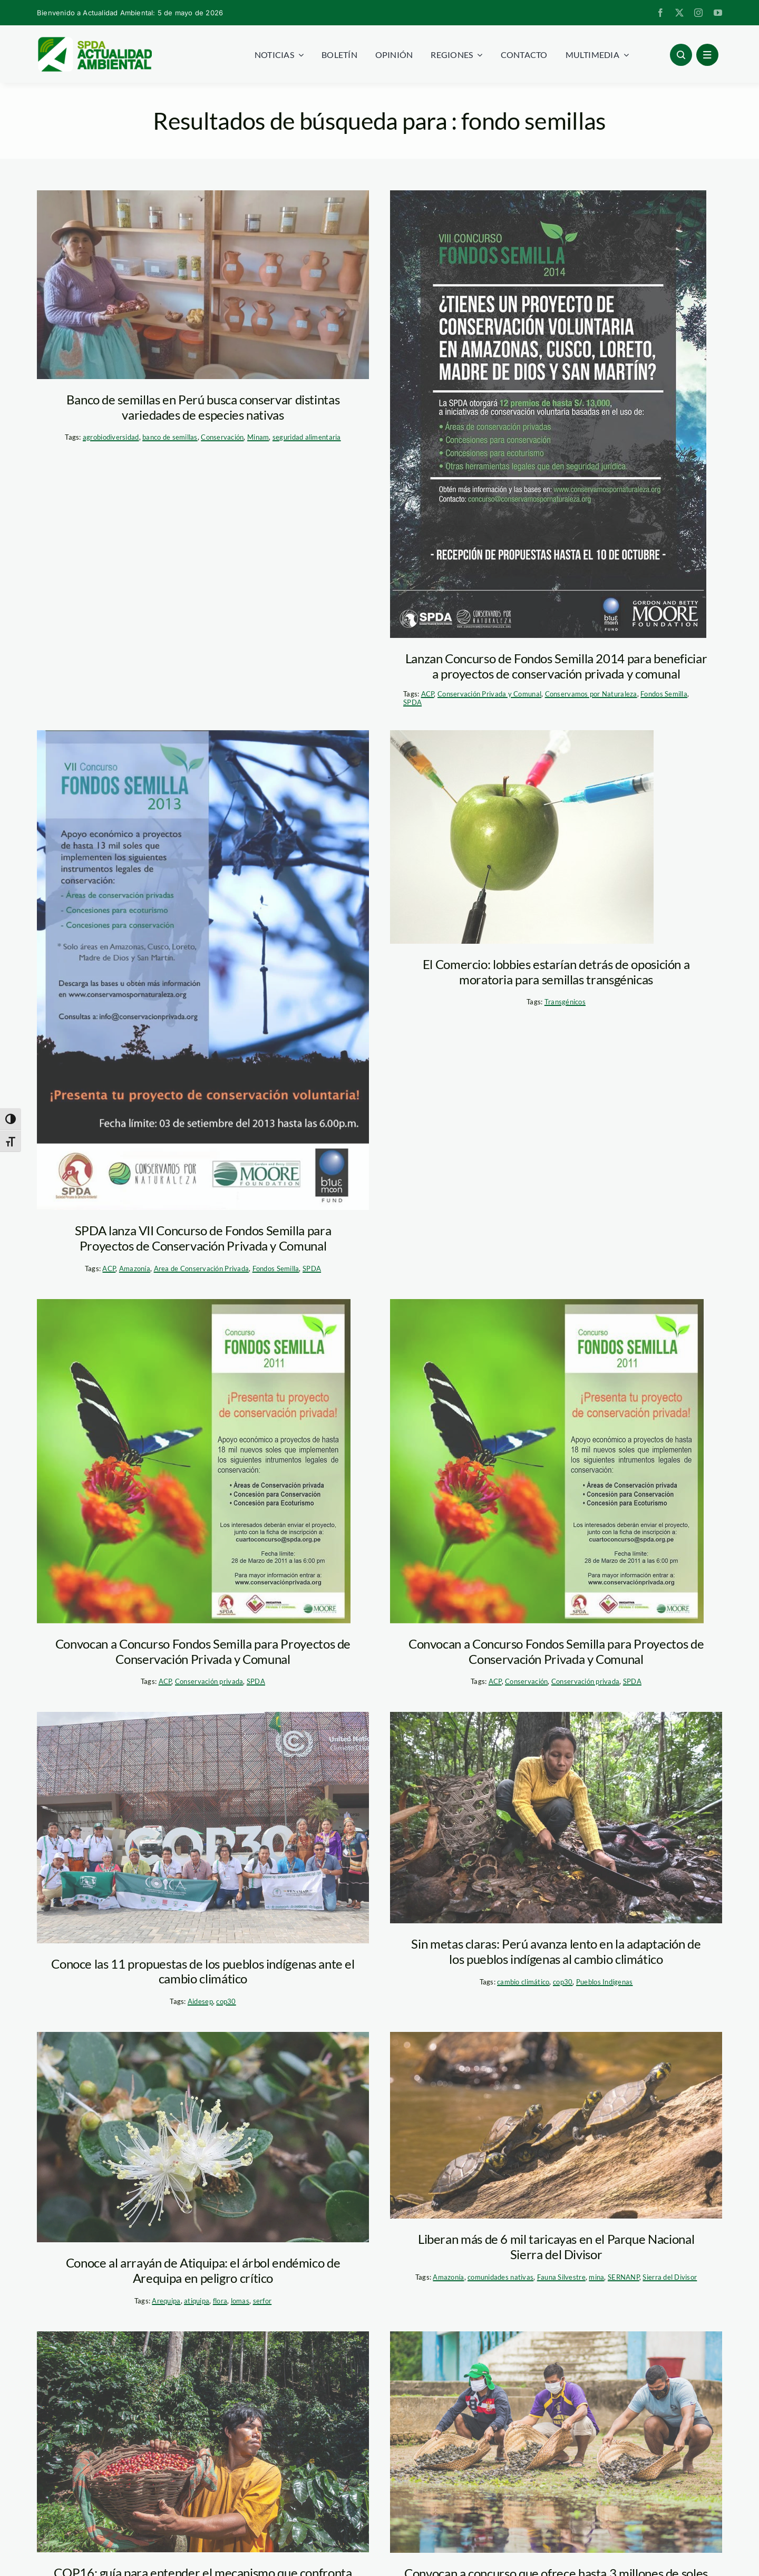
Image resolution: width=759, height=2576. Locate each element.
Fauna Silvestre (561, 2277)
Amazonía (134, 1268)
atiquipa (196, 2301)
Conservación (222, 437)
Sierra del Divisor (670, 2277)
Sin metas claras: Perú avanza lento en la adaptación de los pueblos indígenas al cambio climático (555, 1951)
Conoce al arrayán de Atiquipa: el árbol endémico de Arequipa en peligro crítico (203, 2270)
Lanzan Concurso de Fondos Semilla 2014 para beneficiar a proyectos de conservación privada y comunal (556, 666)
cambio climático (523, 1982)
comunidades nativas (500, 2277)
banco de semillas (170, 437)
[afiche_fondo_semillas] (194, 1461)
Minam (258, 437)
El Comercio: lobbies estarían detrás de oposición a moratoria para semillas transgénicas (556, 971)
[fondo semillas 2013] (203, 970)
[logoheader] (94, 40)
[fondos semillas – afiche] (548, 414)
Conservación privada (209, 1681)
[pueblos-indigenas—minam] (203, 2442)
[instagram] (698, 12)
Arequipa (166, 2301)
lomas (240, 2301)
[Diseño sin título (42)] (203, 2137)
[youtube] (718, 12)
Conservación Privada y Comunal (489, 694)
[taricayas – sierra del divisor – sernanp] (556, 2125)
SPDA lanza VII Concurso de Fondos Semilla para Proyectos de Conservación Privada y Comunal (203, 1238)
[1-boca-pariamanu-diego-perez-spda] (556, 1817)
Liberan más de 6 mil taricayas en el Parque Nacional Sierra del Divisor (556, 2246)
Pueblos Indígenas (604, 1982)
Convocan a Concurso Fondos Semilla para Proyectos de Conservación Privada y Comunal (203, 1651)
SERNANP (623, 2277)
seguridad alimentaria (307, 437)
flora (220, 2301)
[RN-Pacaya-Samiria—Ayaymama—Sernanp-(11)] (556, 2442)
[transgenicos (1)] (522, 837)
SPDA (412, 702)
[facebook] (660, 12)
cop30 (226, 2001)
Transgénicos (565, 1002)
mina (596, 2277)
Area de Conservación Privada (201, 1268)
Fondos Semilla (663, 694)
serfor (262, 2301)
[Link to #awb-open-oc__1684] (707, 55)
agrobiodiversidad (111, 437)
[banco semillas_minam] (203, 284)
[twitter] (679, 12)
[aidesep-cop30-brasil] (203, 1827)
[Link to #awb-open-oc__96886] (681, 55)
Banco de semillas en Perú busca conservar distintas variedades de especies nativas (203, 407)
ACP (427, 694)
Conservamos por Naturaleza (591, 694)
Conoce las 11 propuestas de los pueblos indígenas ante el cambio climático (202, 1971)
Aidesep (200, 2001)
